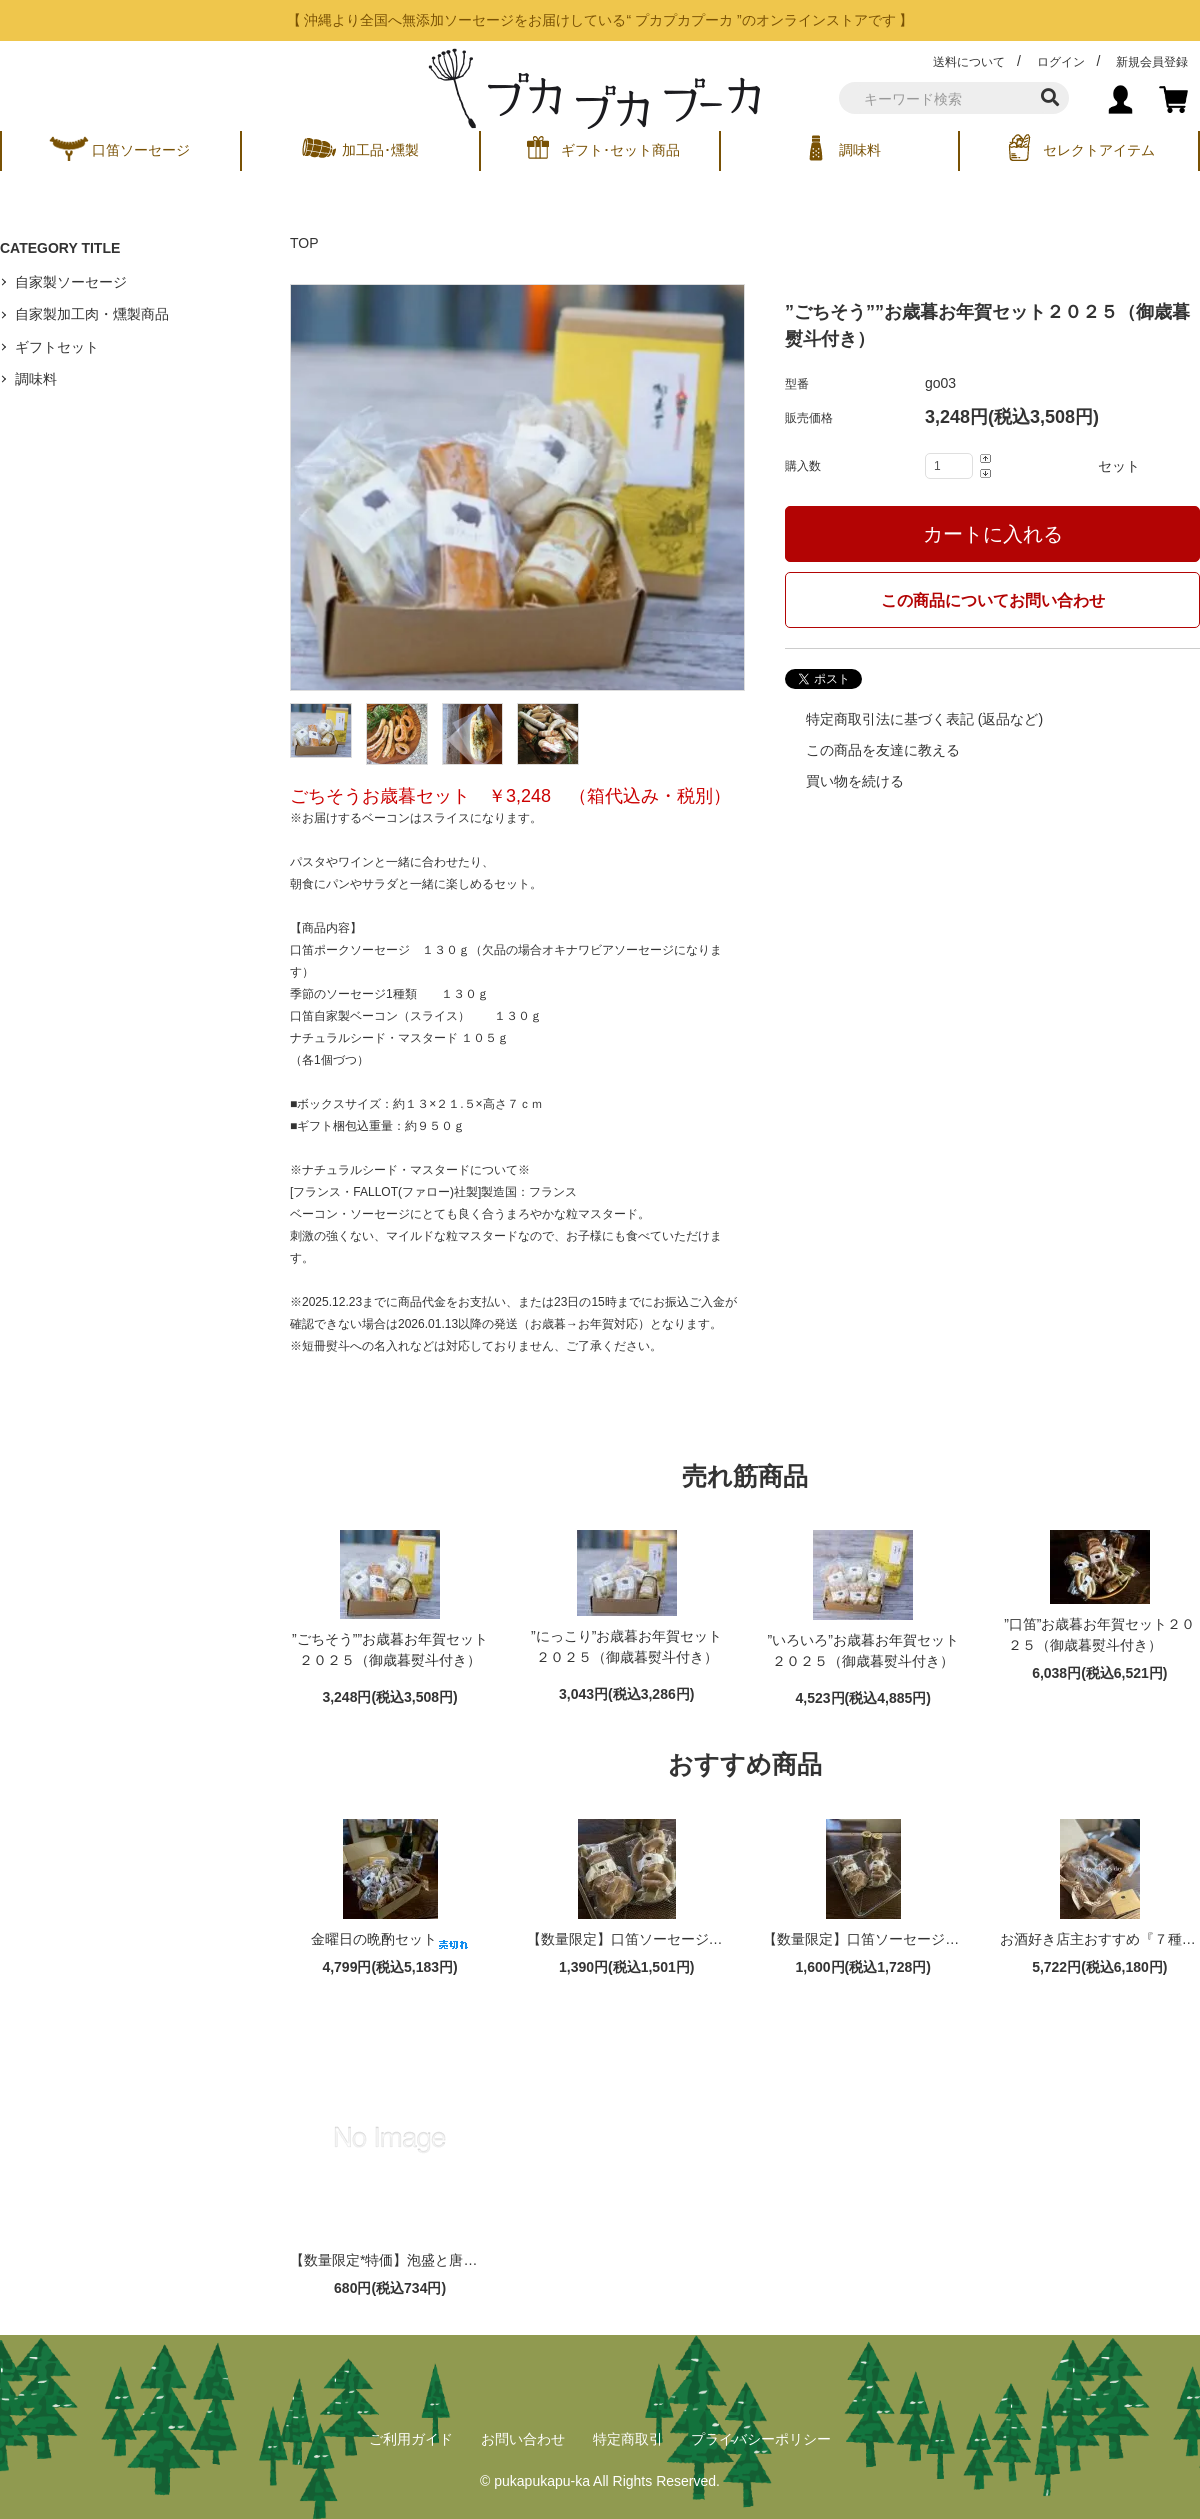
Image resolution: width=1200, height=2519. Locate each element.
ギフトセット (57, 347)
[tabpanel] (517, 487)
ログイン (1061, 62)
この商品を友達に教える (881, 750)
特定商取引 (628, 2439)
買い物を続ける (853, 781)
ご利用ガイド (411, 2439)
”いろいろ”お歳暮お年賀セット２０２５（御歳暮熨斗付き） (863, 1655)
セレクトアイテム (1099, 150)
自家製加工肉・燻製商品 (92, 314)
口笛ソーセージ (141, 150)
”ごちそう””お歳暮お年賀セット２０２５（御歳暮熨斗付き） (390, 1654)
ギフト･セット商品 (620, 150)
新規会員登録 (1152, 62)
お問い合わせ (523, 2439)
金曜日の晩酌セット (390, 1939)
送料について (969, 62)
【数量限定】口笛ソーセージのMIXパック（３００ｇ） (952, 1939)
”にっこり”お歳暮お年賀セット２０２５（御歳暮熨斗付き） (626, 1651)
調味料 (860, 150)
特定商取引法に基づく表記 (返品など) (922, 719)
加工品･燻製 (380, 150)
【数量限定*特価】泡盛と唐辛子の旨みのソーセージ (469, 2260)
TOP (304, 243)
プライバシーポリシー (761, 2439)
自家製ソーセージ (71, 282)
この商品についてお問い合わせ (993, 600)
